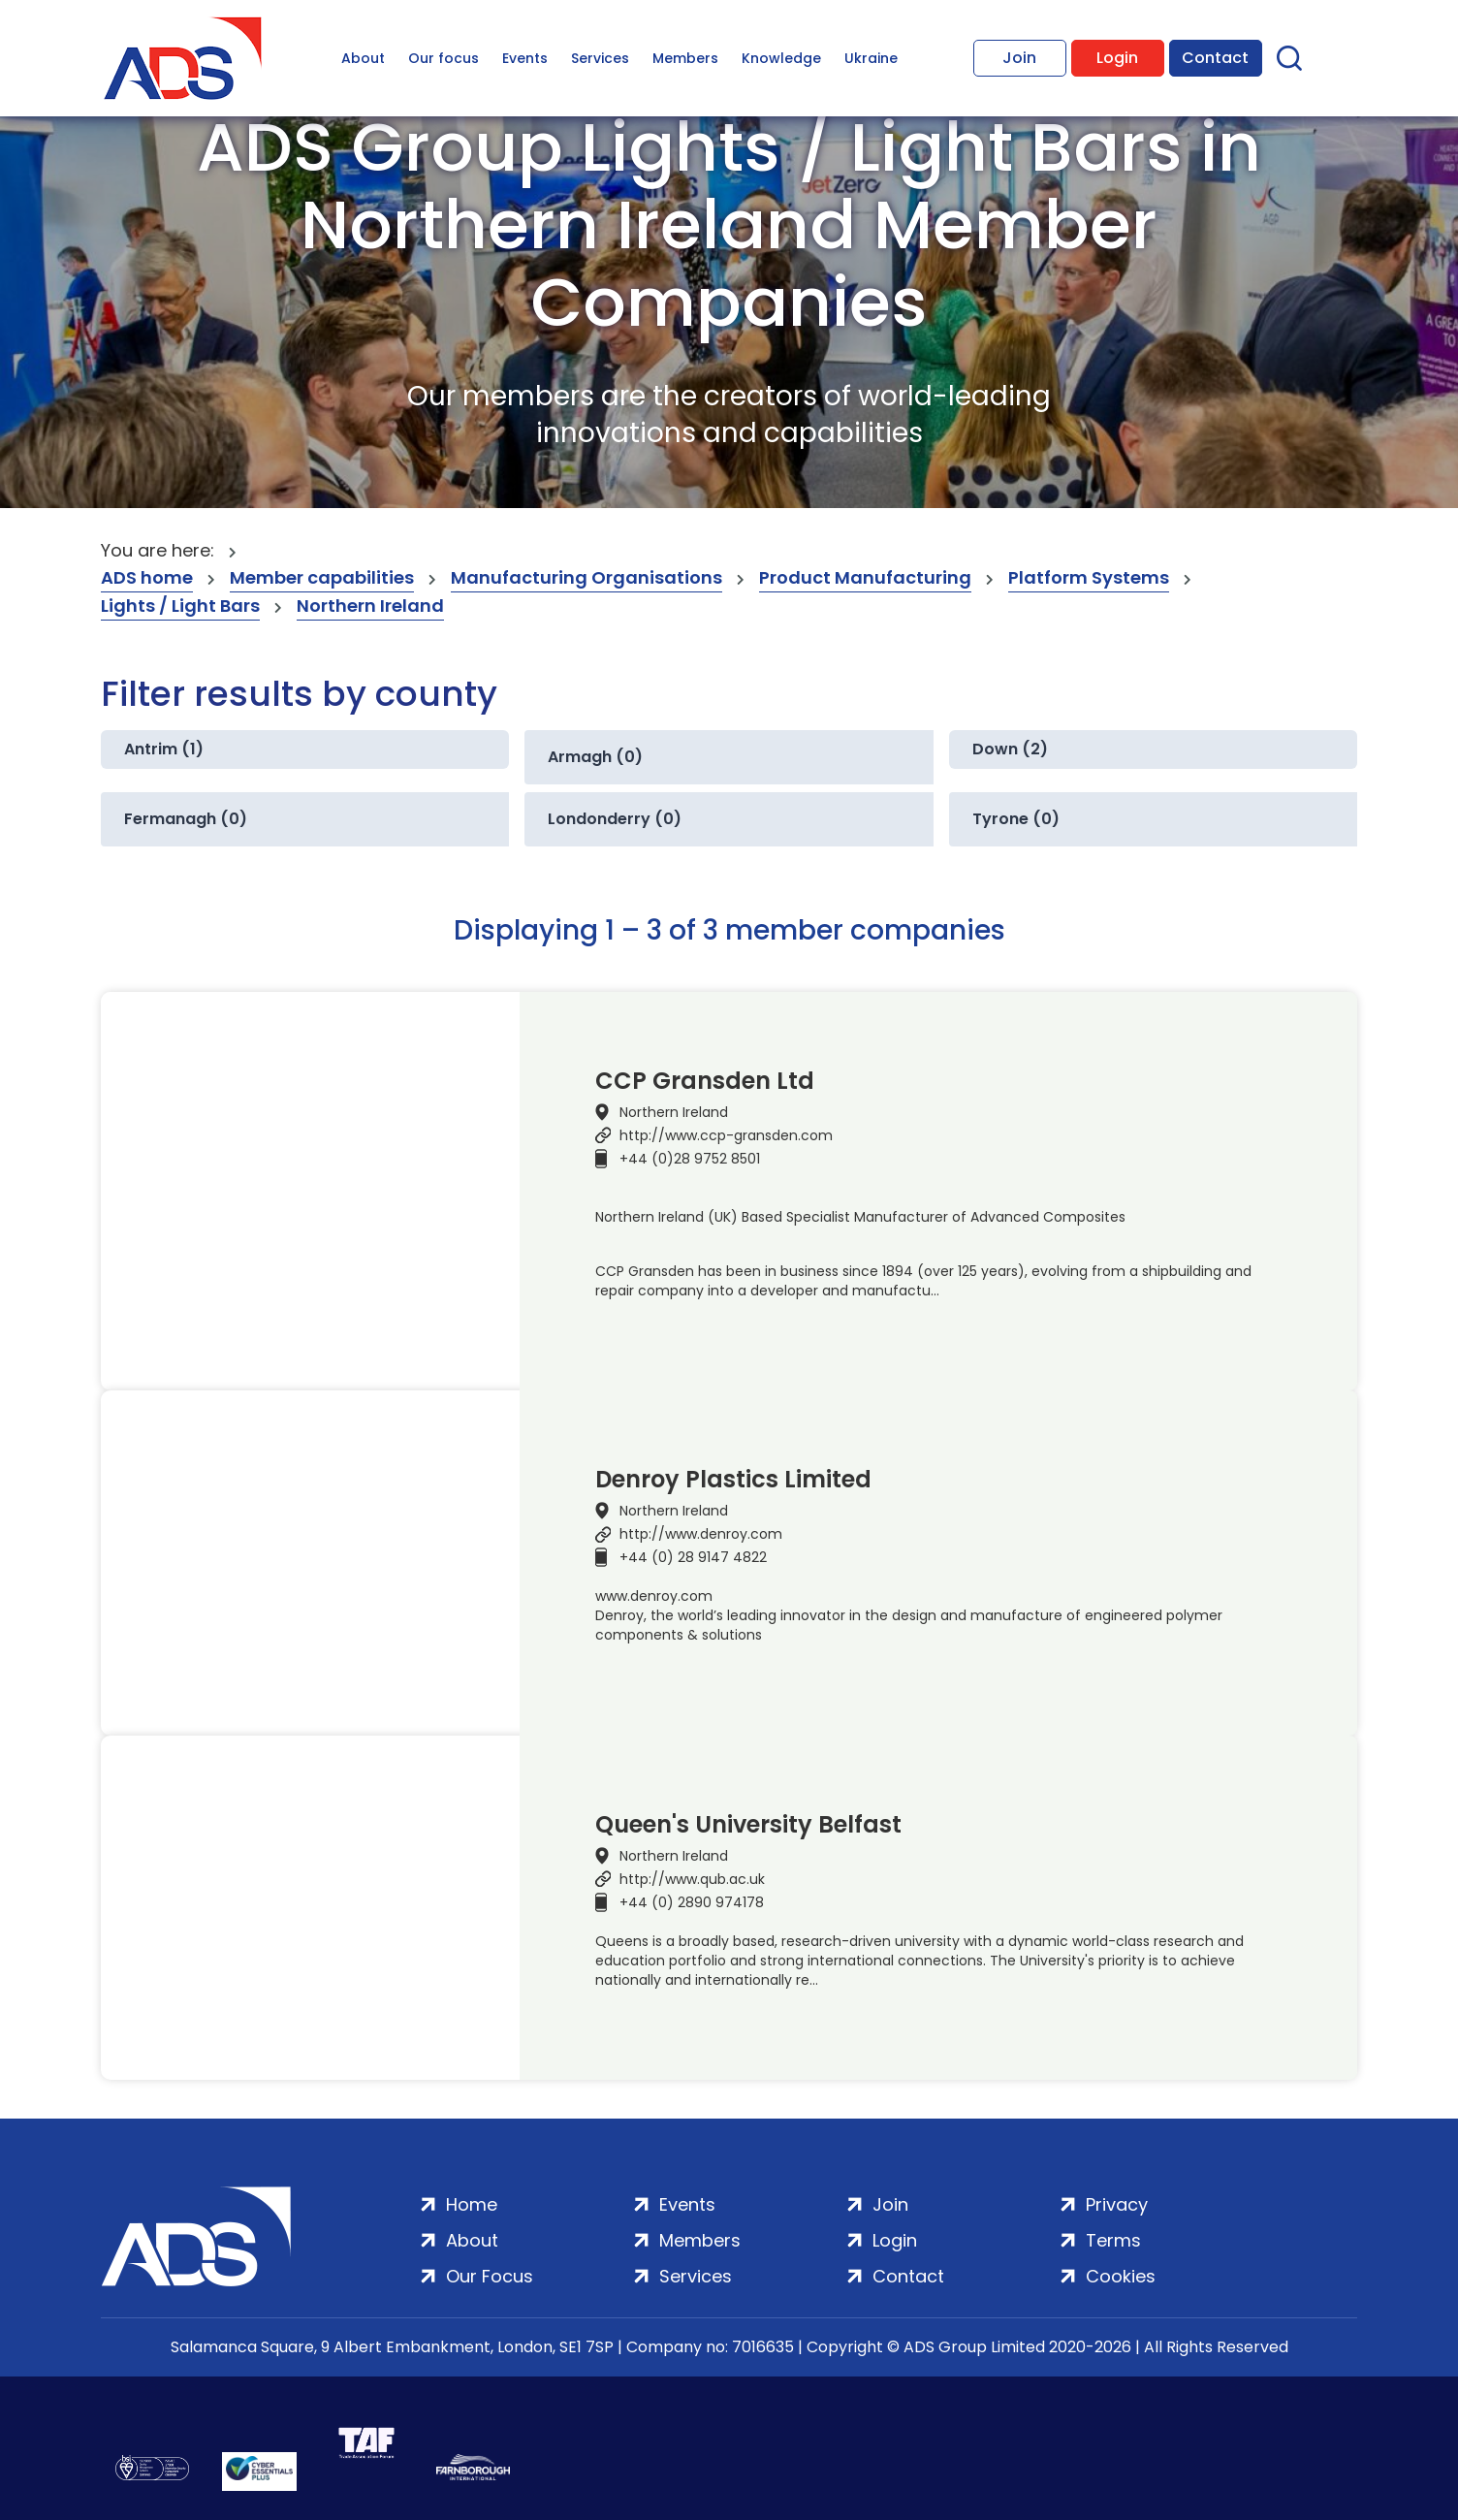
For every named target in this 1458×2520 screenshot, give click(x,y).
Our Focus (489, 2276)
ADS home (147, 577)
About (363, 58)
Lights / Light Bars (180, 605)
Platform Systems (1088, 577)
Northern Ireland (370, 605)
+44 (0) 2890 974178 (691, 1902)
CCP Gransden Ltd (704, 1081)
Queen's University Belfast (748, 1824)
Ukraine (871, 58)
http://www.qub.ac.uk (692, 1879)
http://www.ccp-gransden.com (726, 1135)
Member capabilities (322, 577)
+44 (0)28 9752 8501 (689, 1158)
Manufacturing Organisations (586, 577)
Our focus (443, 58)
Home (471, 2204)
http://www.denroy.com (700, 1534)
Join (1019, 58)
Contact (1215, 58)
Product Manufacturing (865, 577)
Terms (1113, 2240)
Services (600, 58)
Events (525, 58)
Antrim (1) (164, 749)
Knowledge (781, 58)
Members (685, 58)
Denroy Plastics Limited (733, 1479)
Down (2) (1010, 749)
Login (1117, 58)
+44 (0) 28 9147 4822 (693, 1557)
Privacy (1117, 2204)
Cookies (1121, 2276)
